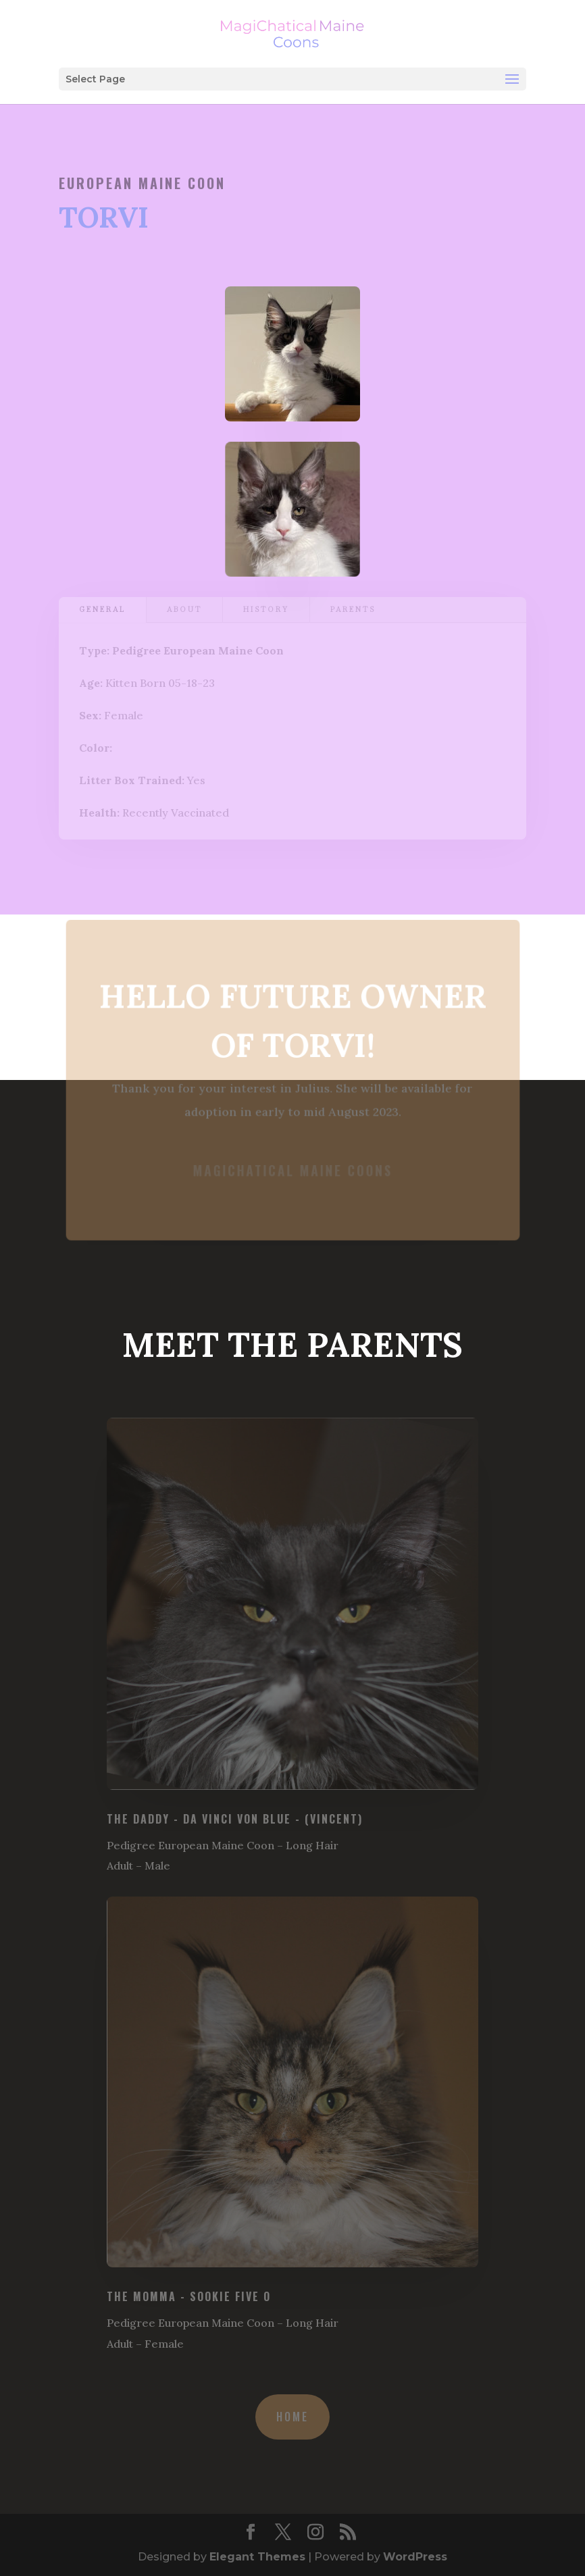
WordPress (415, 2556)
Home (292, 2416)
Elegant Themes (257, 2556)
